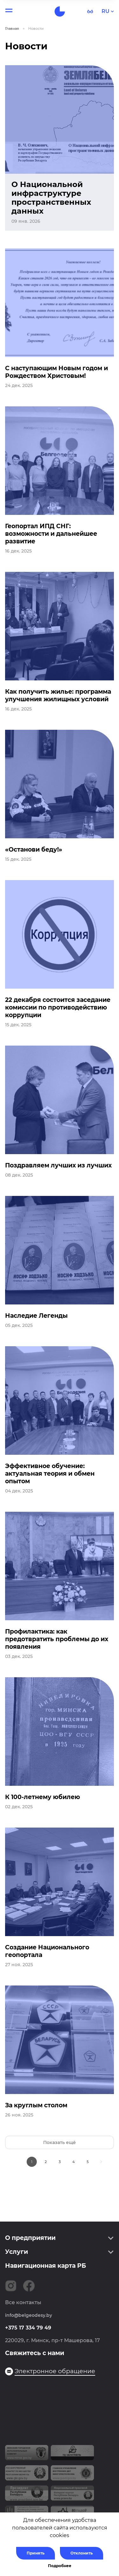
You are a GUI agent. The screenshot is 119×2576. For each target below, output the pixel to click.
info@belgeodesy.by (28, 2315)
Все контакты (23, 2302)
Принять (35, 2553)
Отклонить (81, 2553)
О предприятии (30, 2237)
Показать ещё (59, 2142)
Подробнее (59, 2565)
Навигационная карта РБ (45, 2265)
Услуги (16, 2251)
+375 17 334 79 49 (28, 2328)
